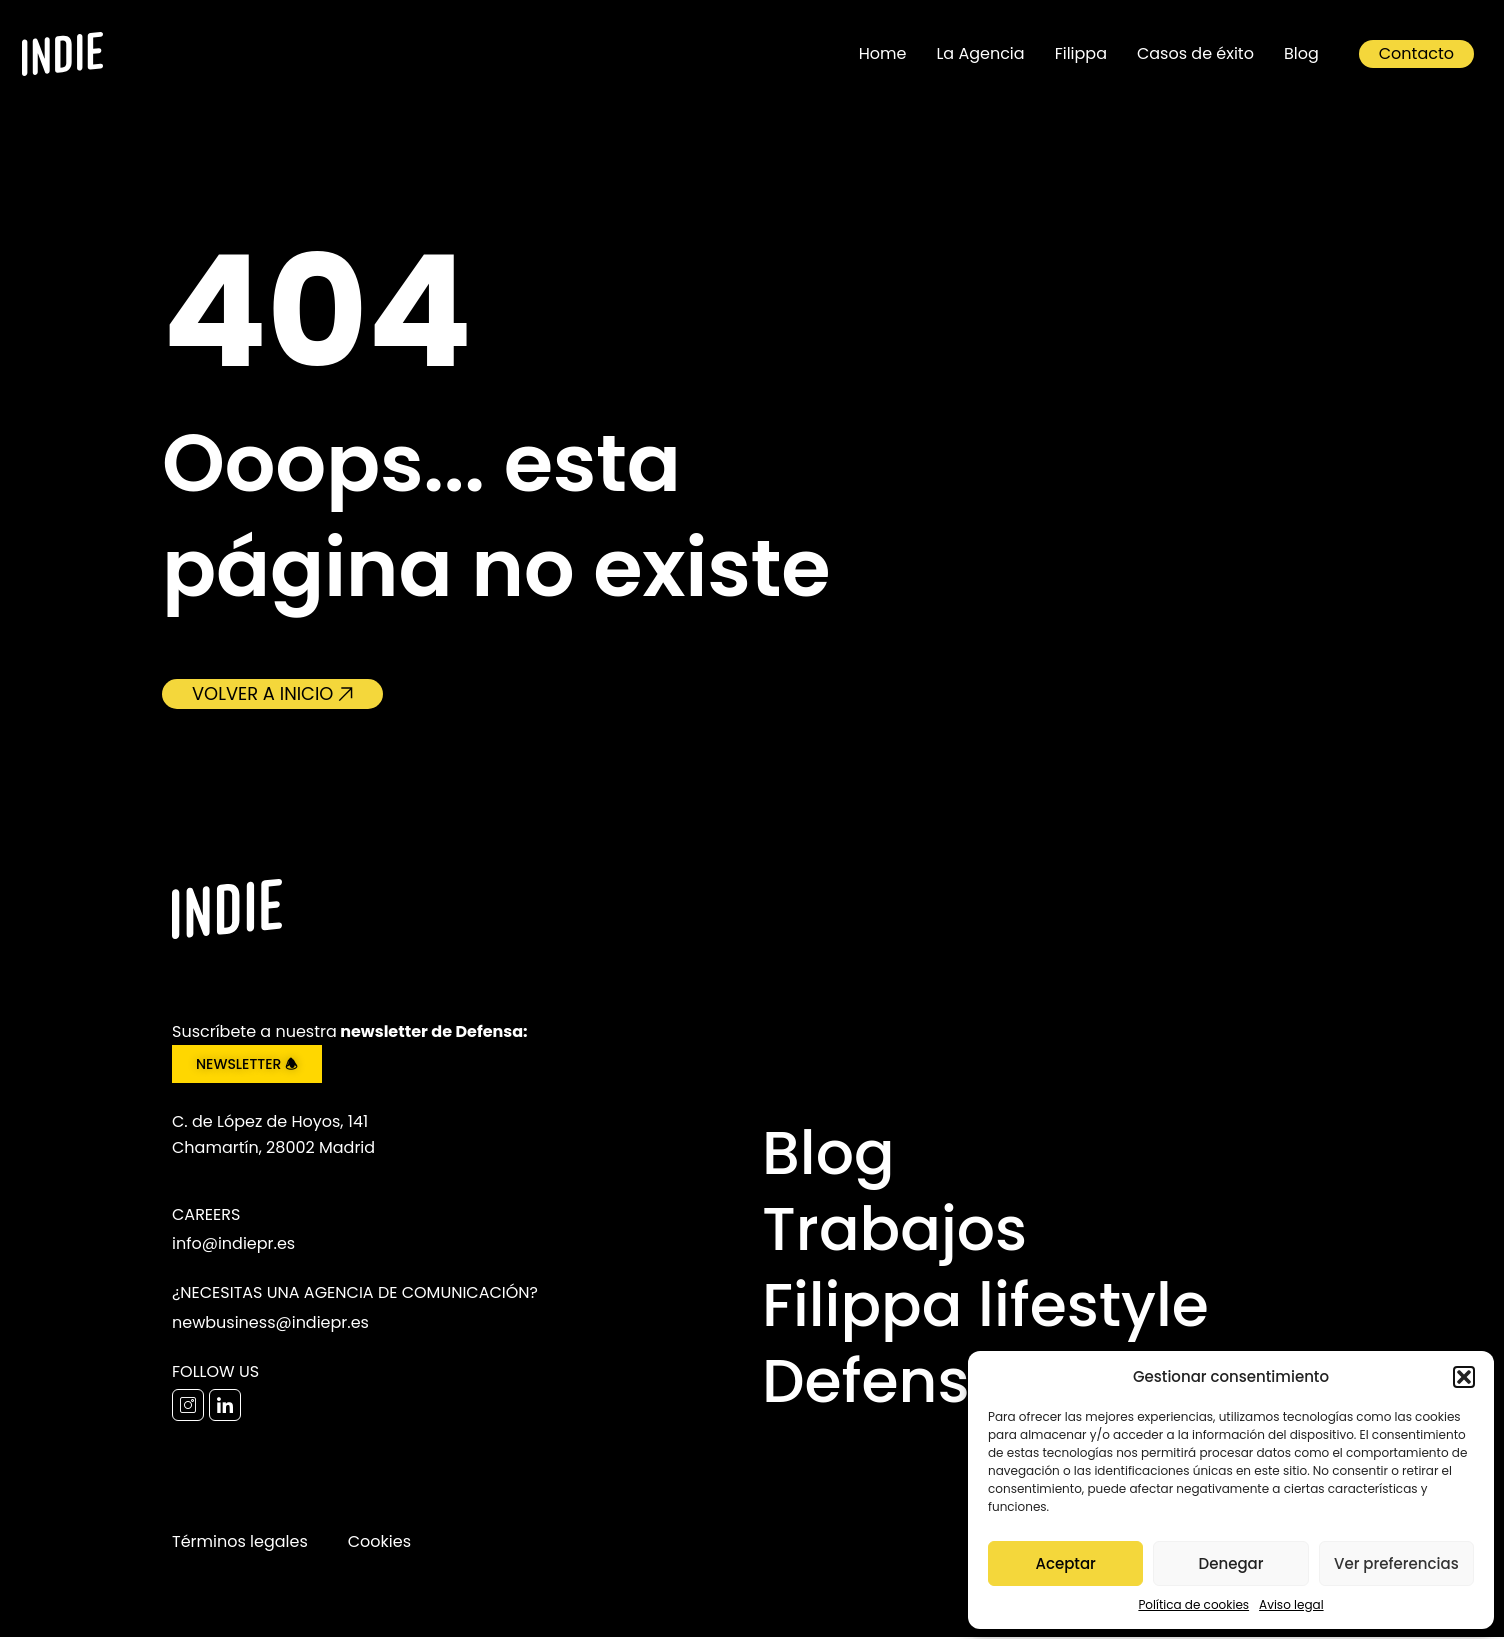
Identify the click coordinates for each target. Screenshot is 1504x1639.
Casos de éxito (1195, 53)
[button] (1464, 1377)
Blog (1301, 53)
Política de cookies (1193, 1604)
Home (883, 53)
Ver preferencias (1396, 1563)
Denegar (1231, 1563)
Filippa (1081, 53)
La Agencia (980, 53)
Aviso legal (1291, 1604)
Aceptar (1065, 1563)
